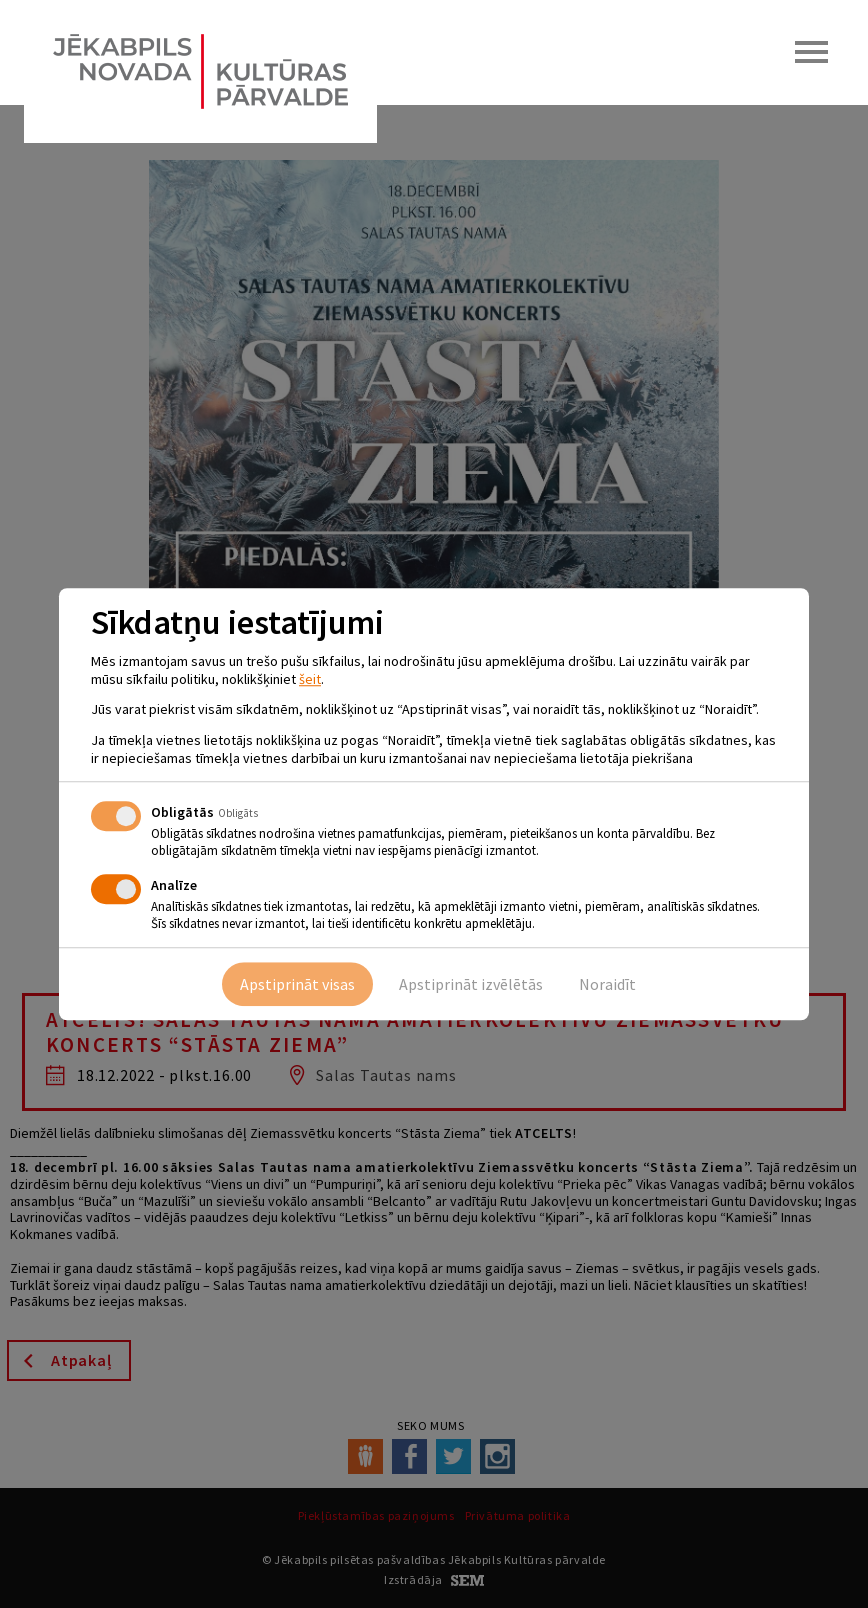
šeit (310, 679)
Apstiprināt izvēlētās (471, 984)
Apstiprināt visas (297, 984)
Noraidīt (607, 984)
